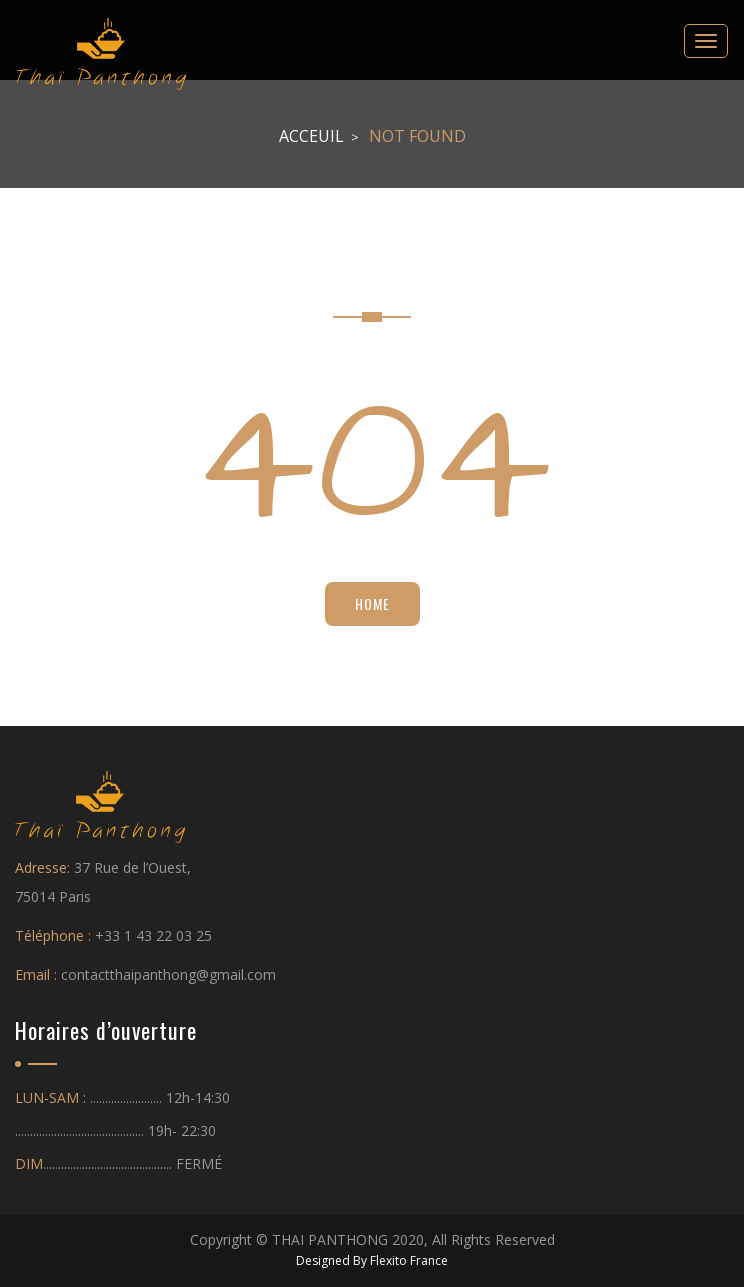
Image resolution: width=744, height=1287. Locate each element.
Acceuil (311, 136)
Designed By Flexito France (372, 1260)
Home (372, 603)
